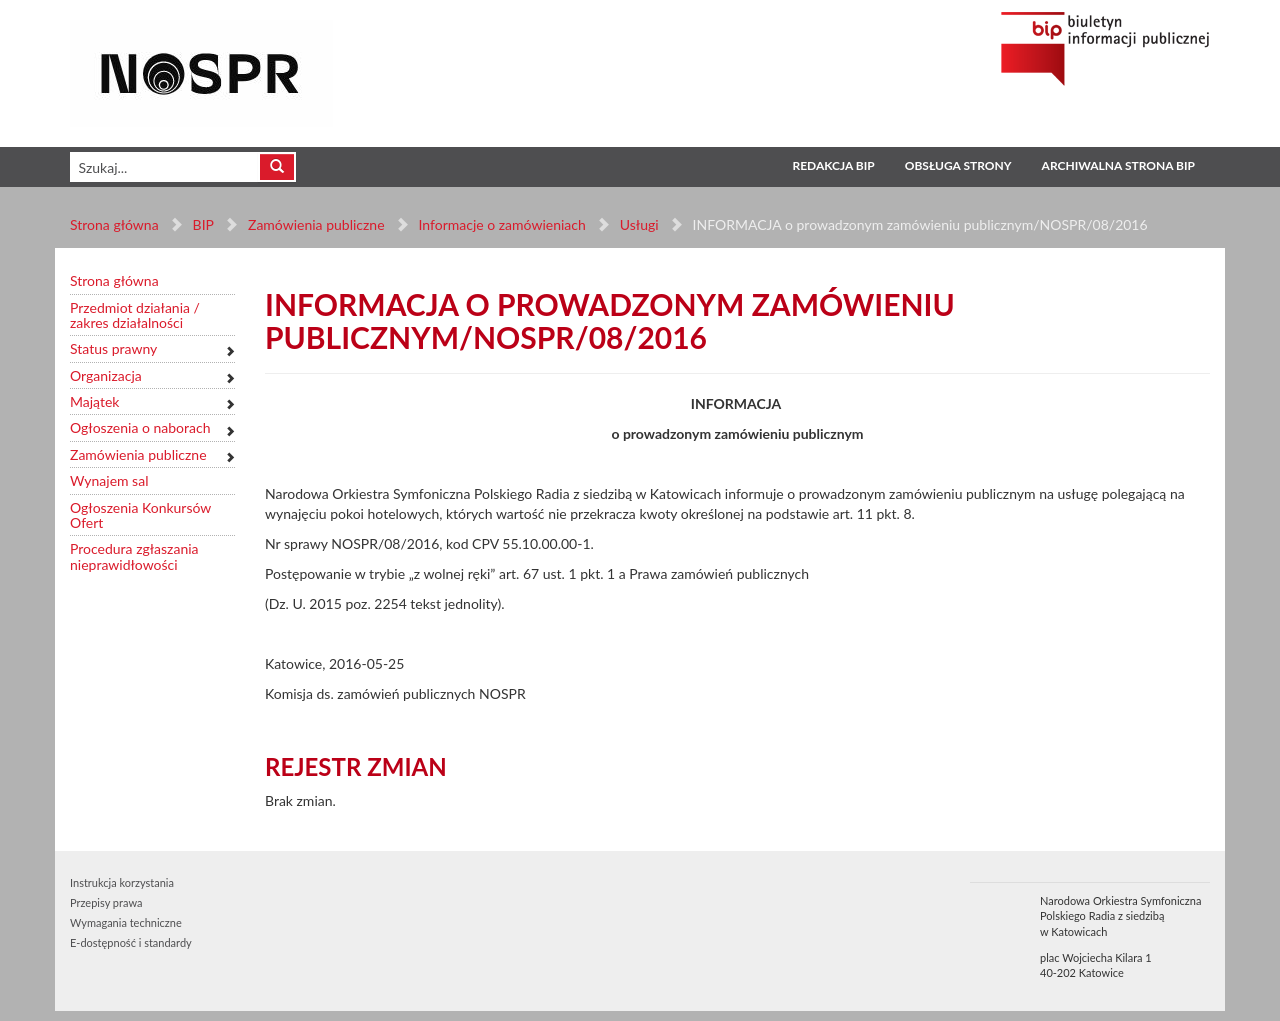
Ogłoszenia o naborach (140, 427)
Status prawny (113, 348)
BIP (203, 224)
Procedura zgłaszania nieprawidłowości (134, 556)
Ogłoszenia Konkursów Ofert (140, 515)
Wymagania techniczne (126, 922)
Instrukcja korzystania (122, 882)
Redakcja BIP (833, 165)
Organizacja (106, 375)
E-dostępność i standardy (131, 942)
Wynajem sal (109, 480)
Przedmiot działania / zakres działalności (135, 315)
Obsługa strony (958, 165)
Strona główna (114, 224)
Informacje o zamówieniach (501, 224)
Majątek (94, 401)
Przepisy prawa (106, 902)
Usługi (638, 224)
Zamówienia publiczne (316, 224)
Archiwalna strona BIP (1118, 165)
